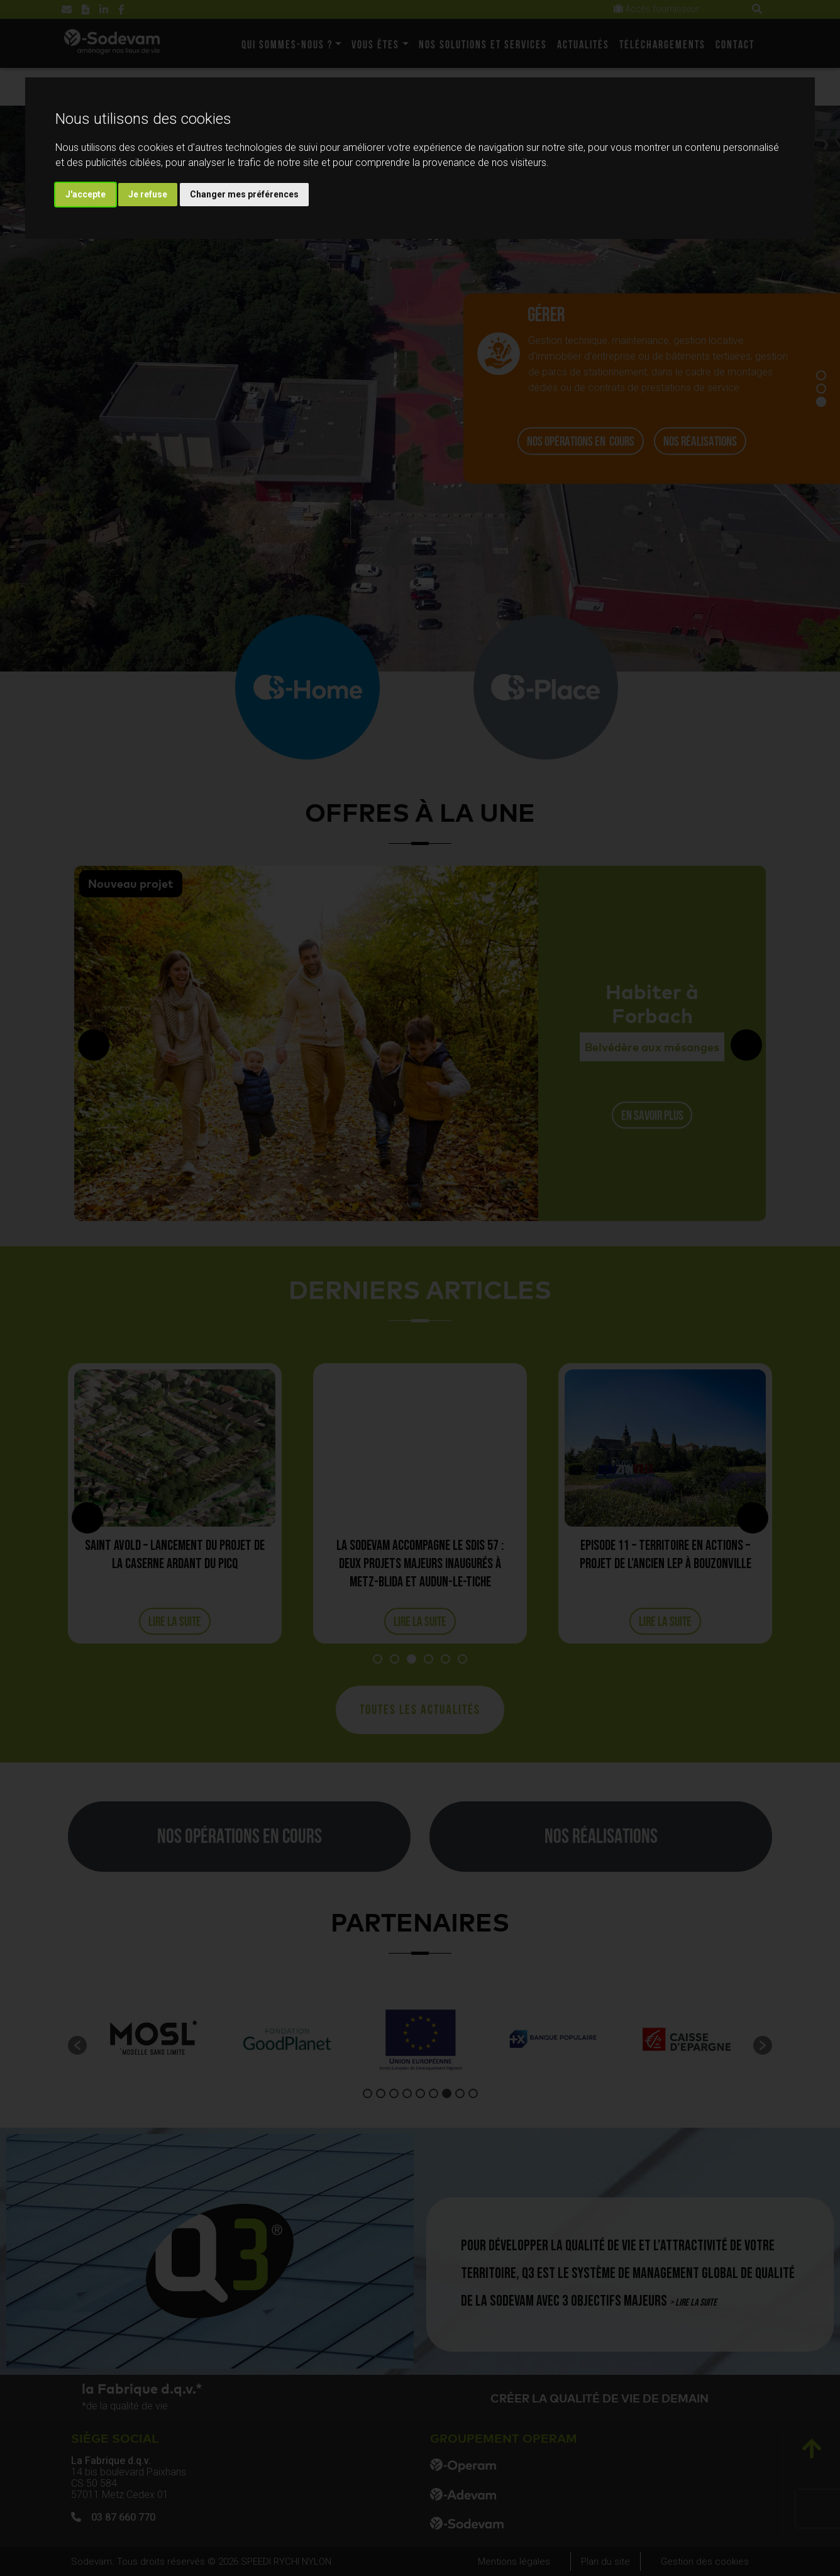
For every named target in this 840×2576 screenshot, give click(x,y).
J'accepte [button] (85, 194)
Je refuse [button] (147, 194)
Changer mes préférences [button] (244, 194)
